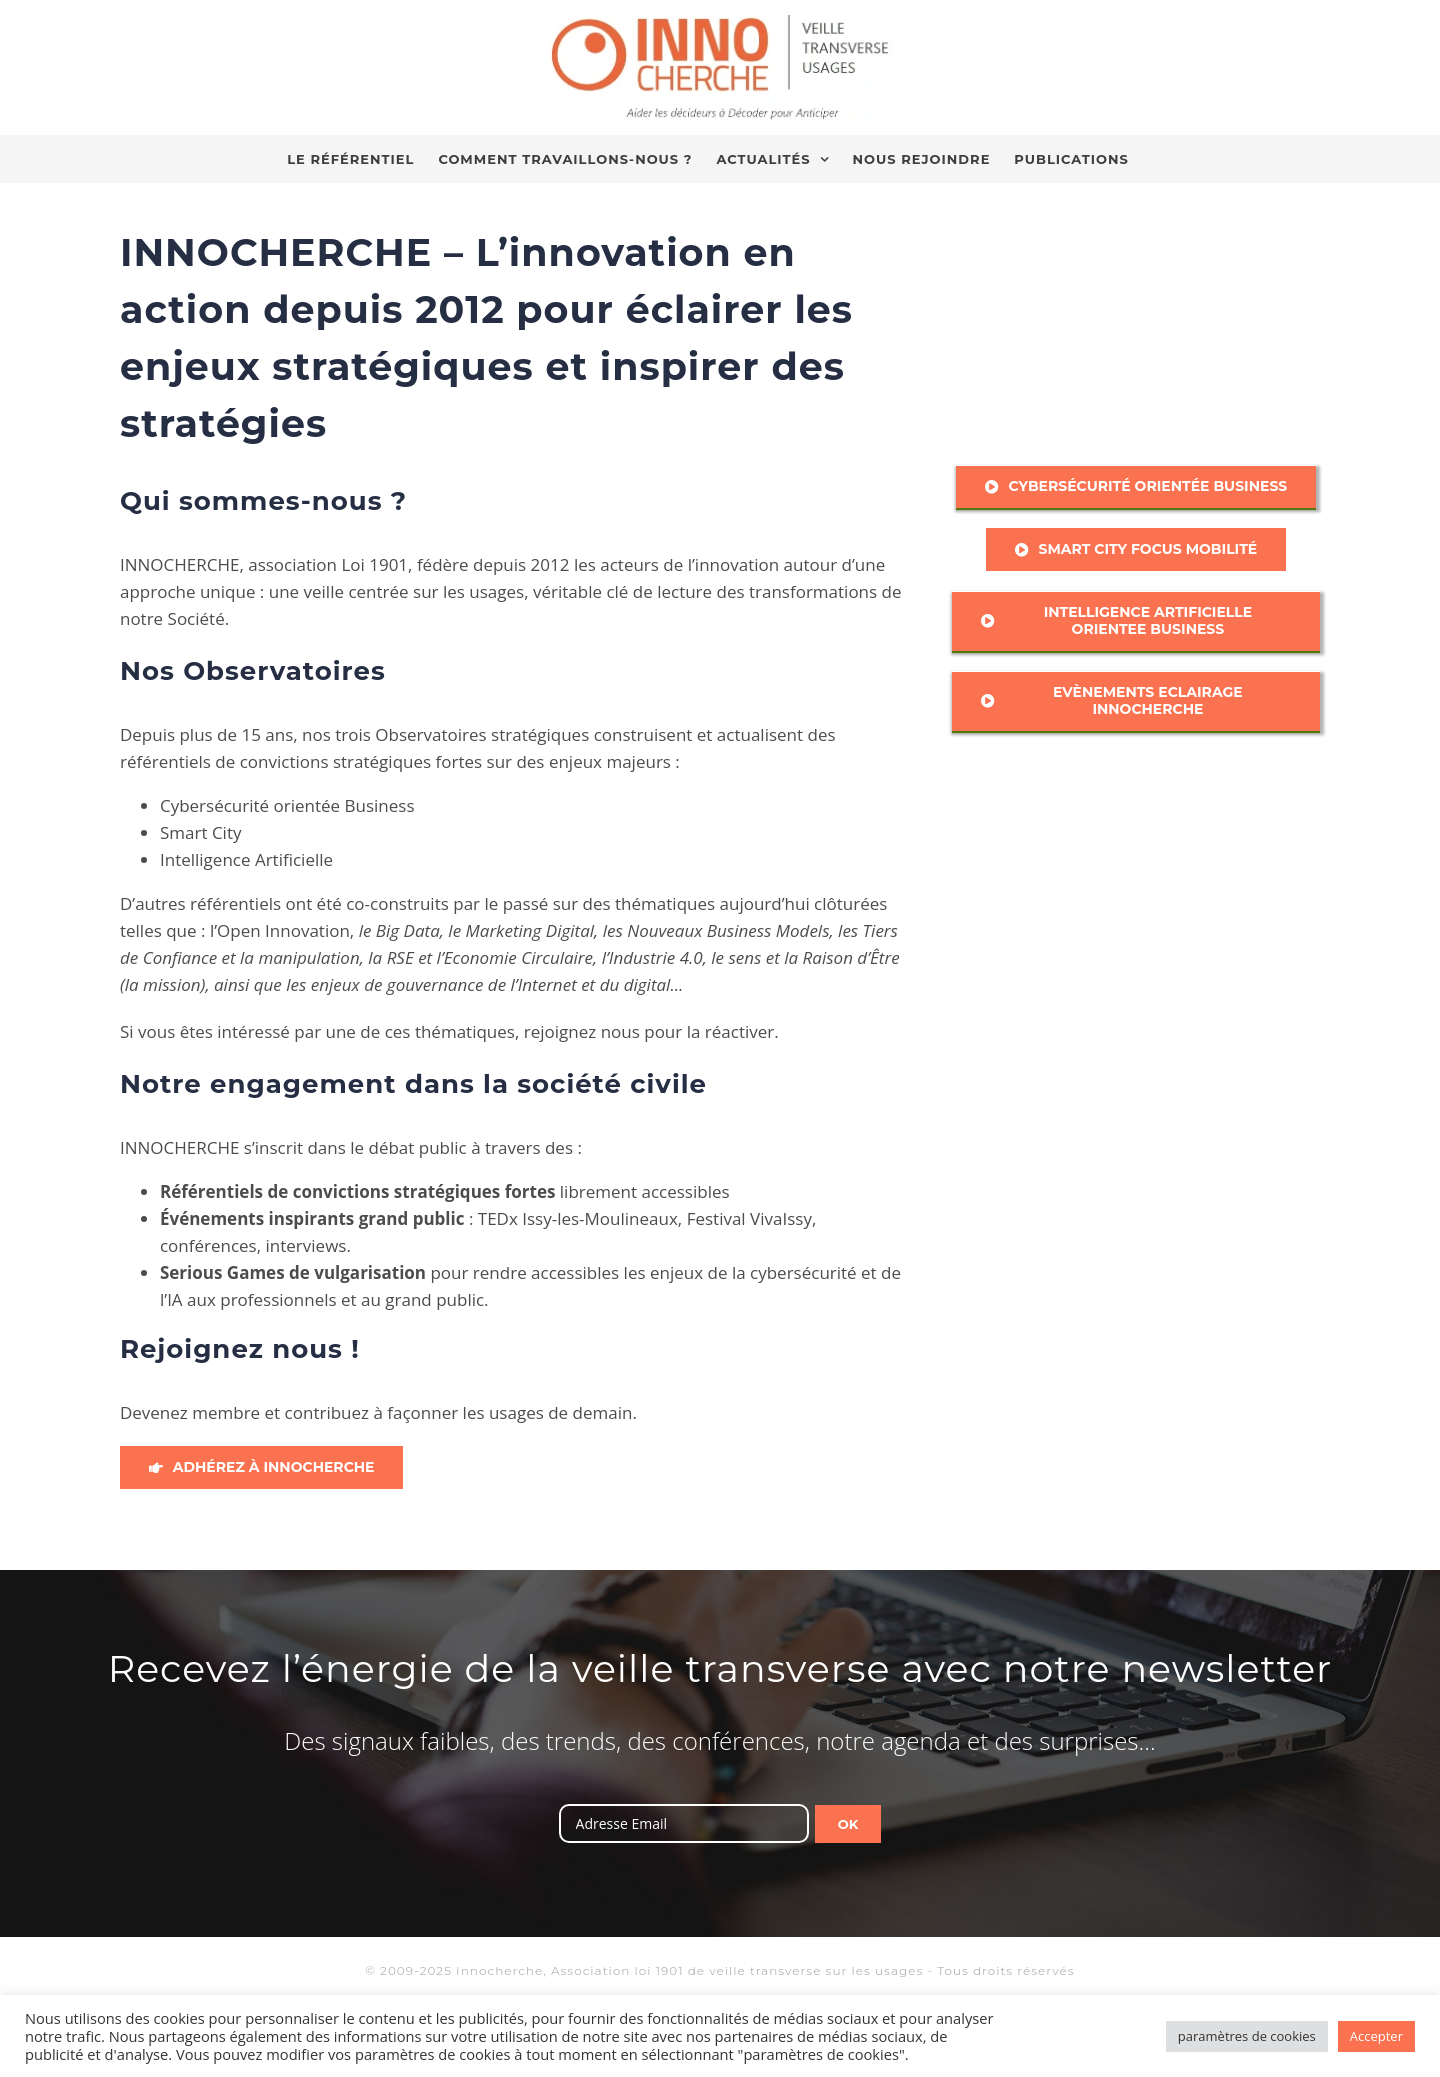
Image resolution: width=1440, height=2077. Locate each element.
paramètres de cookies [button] (1247, 2036)
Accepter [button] (1376, 2036)
